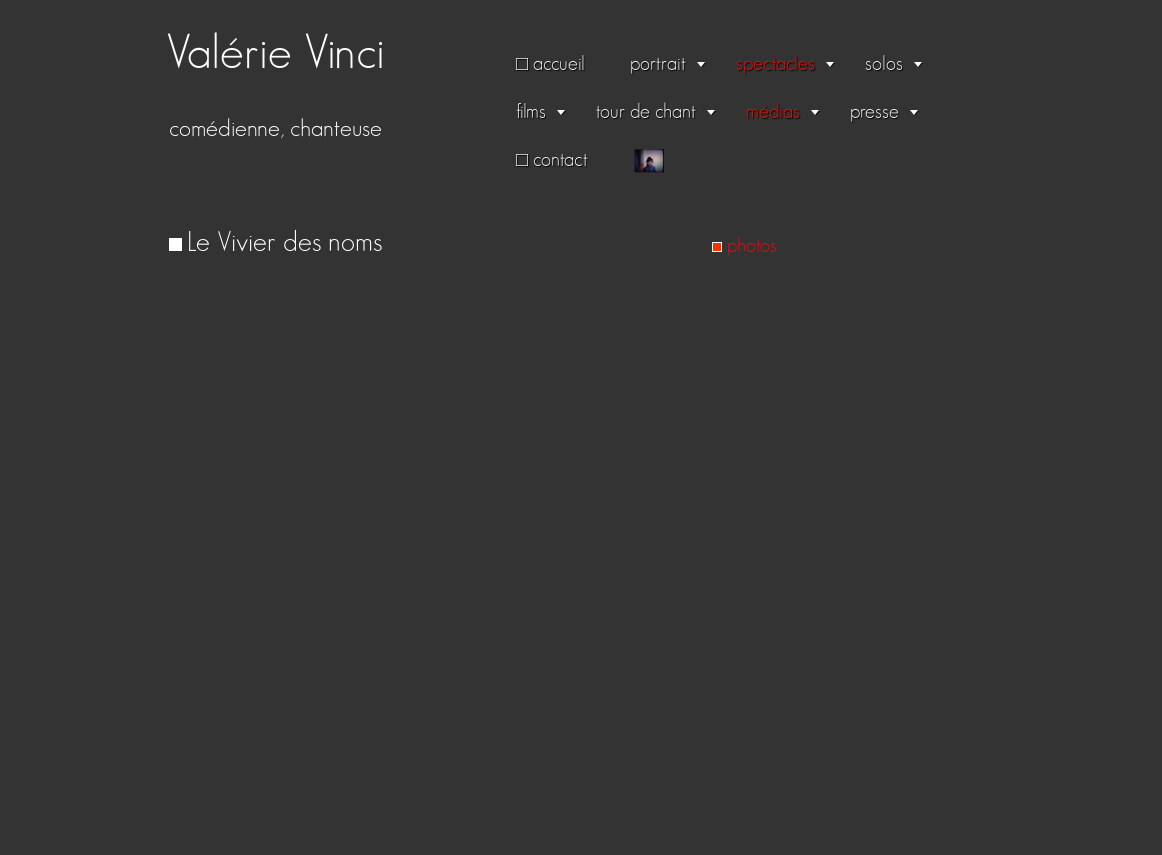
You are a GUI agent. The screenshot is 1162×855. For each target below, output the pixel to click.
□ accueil (550, 64)
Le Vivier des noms (284, 243)
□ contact (552, 160)
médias (773, 112)
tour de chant (646, 112)
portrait (658, 64)
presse (874, 112)
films (531, 112)
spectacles (775, 64)
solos (884, 64)
